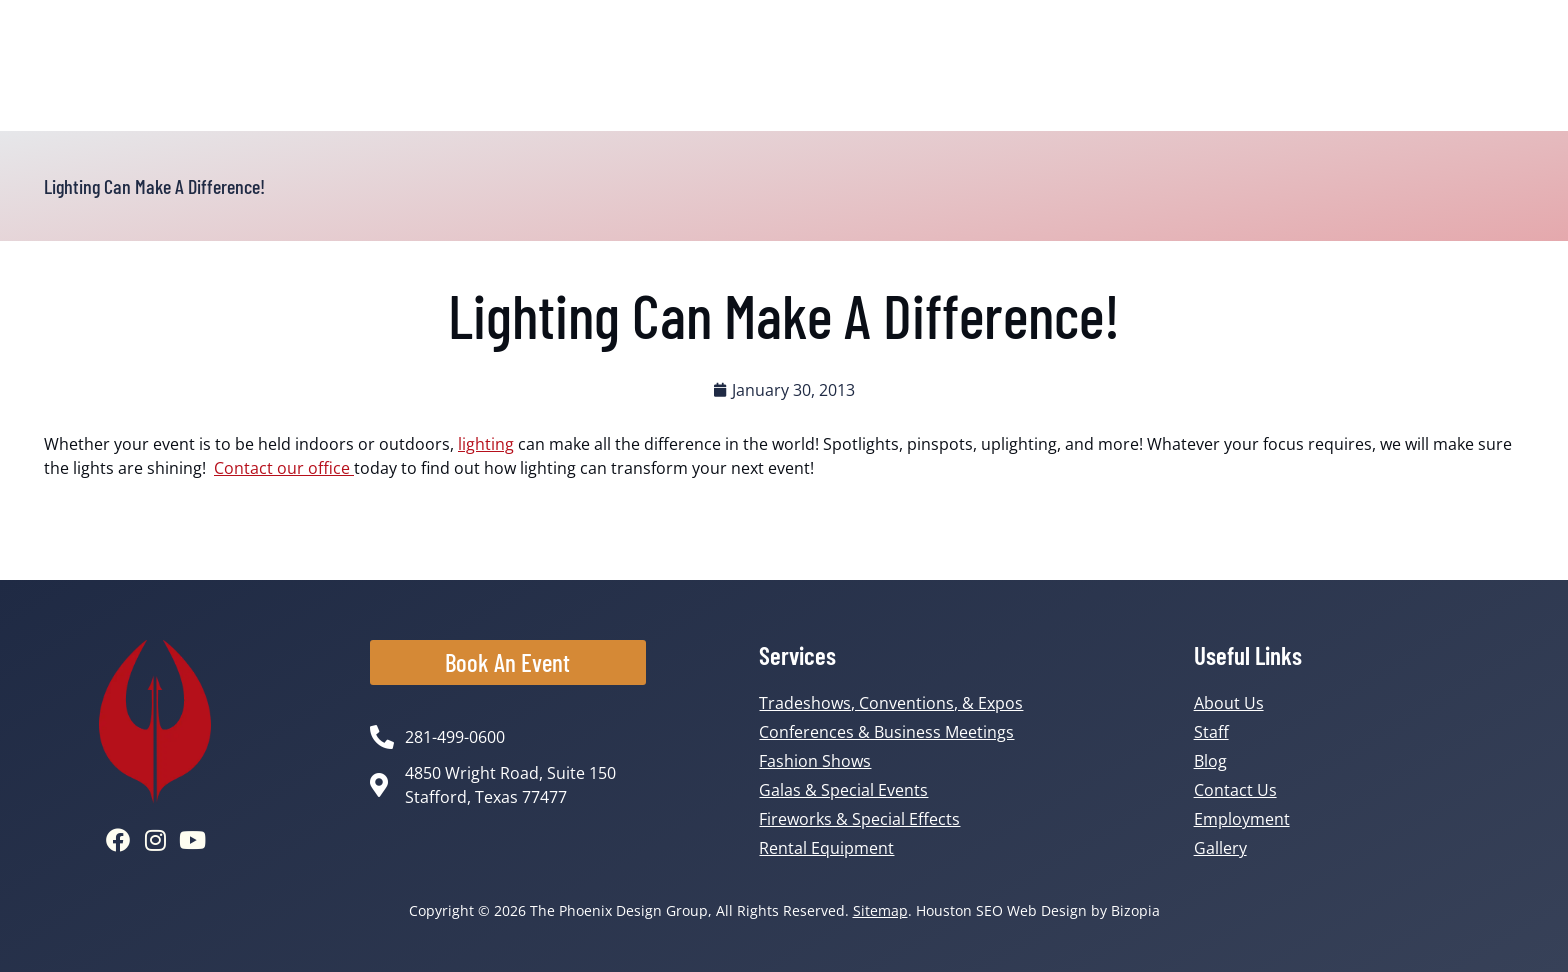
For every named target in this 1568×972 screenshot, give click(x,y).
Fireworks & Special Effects (859, 819)
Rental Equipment (826, 848)
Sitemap (880, 910)
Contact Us (1235, 790)
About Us (1229, 703)
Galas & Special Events (843, 790)
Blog (1210, 761)
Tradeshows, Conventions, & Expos (891, 703)
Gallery (1220, 848)
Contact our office (284, 468)
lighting (486, 444)
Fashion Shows (815, 761)
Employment (1242, 819)
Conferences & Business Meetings (886, 732)
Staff (1211, 732)
